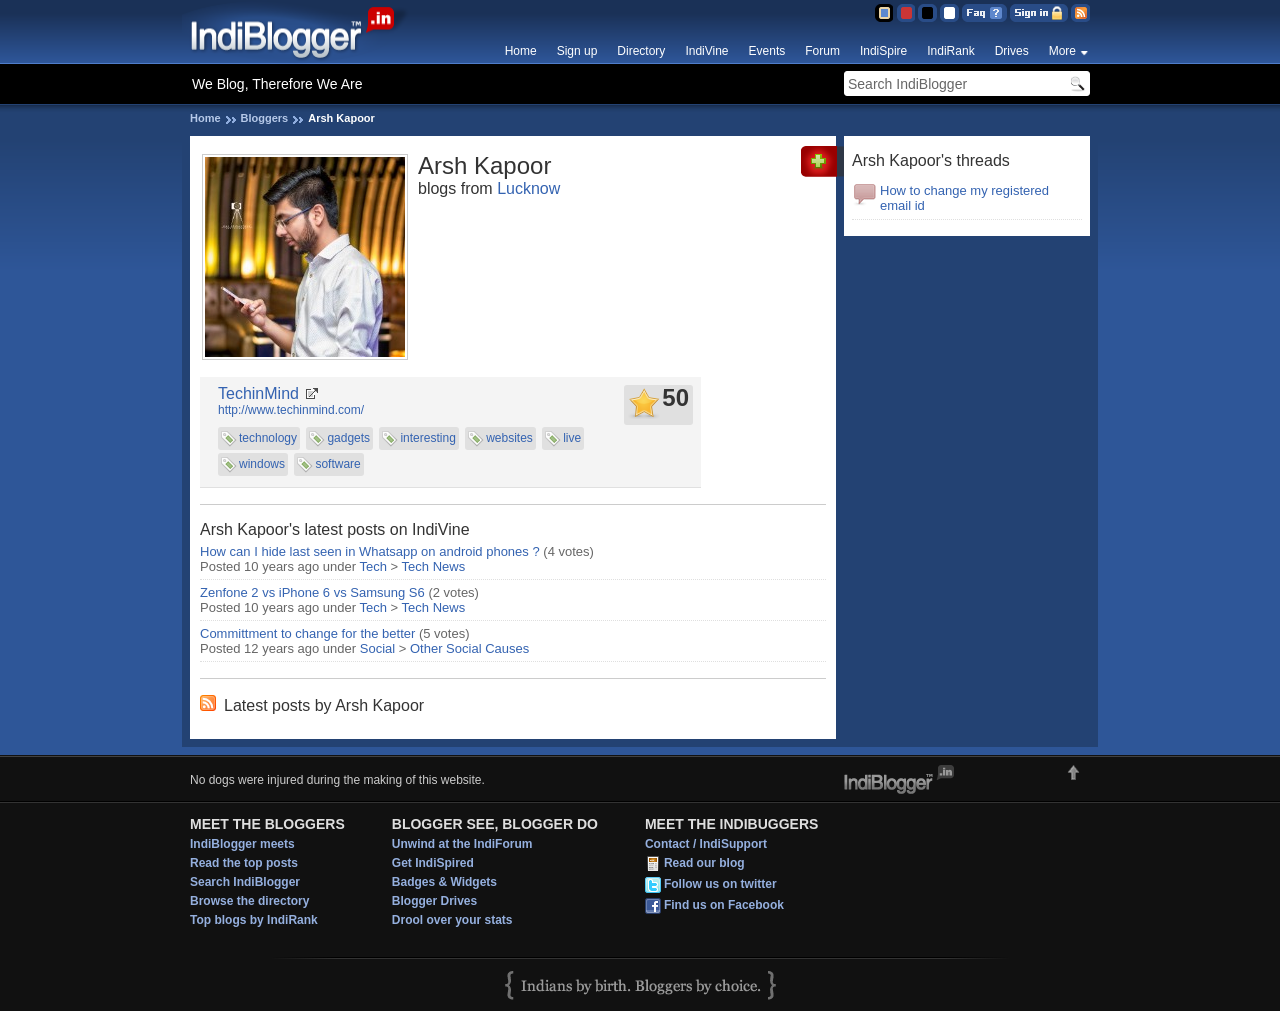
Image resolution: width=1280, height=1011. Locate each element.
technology (268, 438)
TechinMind (258, 393)
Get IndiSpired (433, 863)
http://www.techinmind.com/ (291, 410)
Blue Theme (883, 13)
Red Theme (905, 13)
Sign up (577, 51)
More (1062, 51)
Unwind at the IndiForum (462, 844)
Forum (822, 51)
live (572, 438)
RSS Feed (1080, 13)
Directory (641, 51)
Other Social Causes (469, 648)
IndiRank (950, 51)
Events (767, 51)
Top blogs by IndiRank (254, 920)
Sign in (1039, 13)
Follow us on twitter (720, 884)
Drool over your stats (452, 920)
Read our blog (704, 863)
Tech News (434, 566)
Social (377, 648)
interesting (427, 438)
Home (521, 51)
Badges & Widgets (444, 882)
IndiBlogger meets (242, 844)
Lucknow (528, 188)
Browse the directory (249, 901)
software (337, 464)
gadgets (348, 438)
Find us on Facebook (724, 905)
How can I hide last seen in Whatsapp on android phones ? (370, 551)
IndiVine (706, 51)
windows (262, 464)
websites (509, 438)
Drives (1012, 51)
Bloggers (265, 118)
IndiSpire (883, 51)
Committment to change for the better (307, 633)
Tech (373, 566)
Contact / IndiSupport (706, 844)
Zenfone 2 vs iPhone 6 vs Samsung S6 (312, 592)
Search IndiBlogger (245, 882)
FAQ (984, 13)
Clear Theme (949, 13)
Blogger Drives (434, 901)
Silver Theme (927, 13)
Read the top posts (244, 863)
